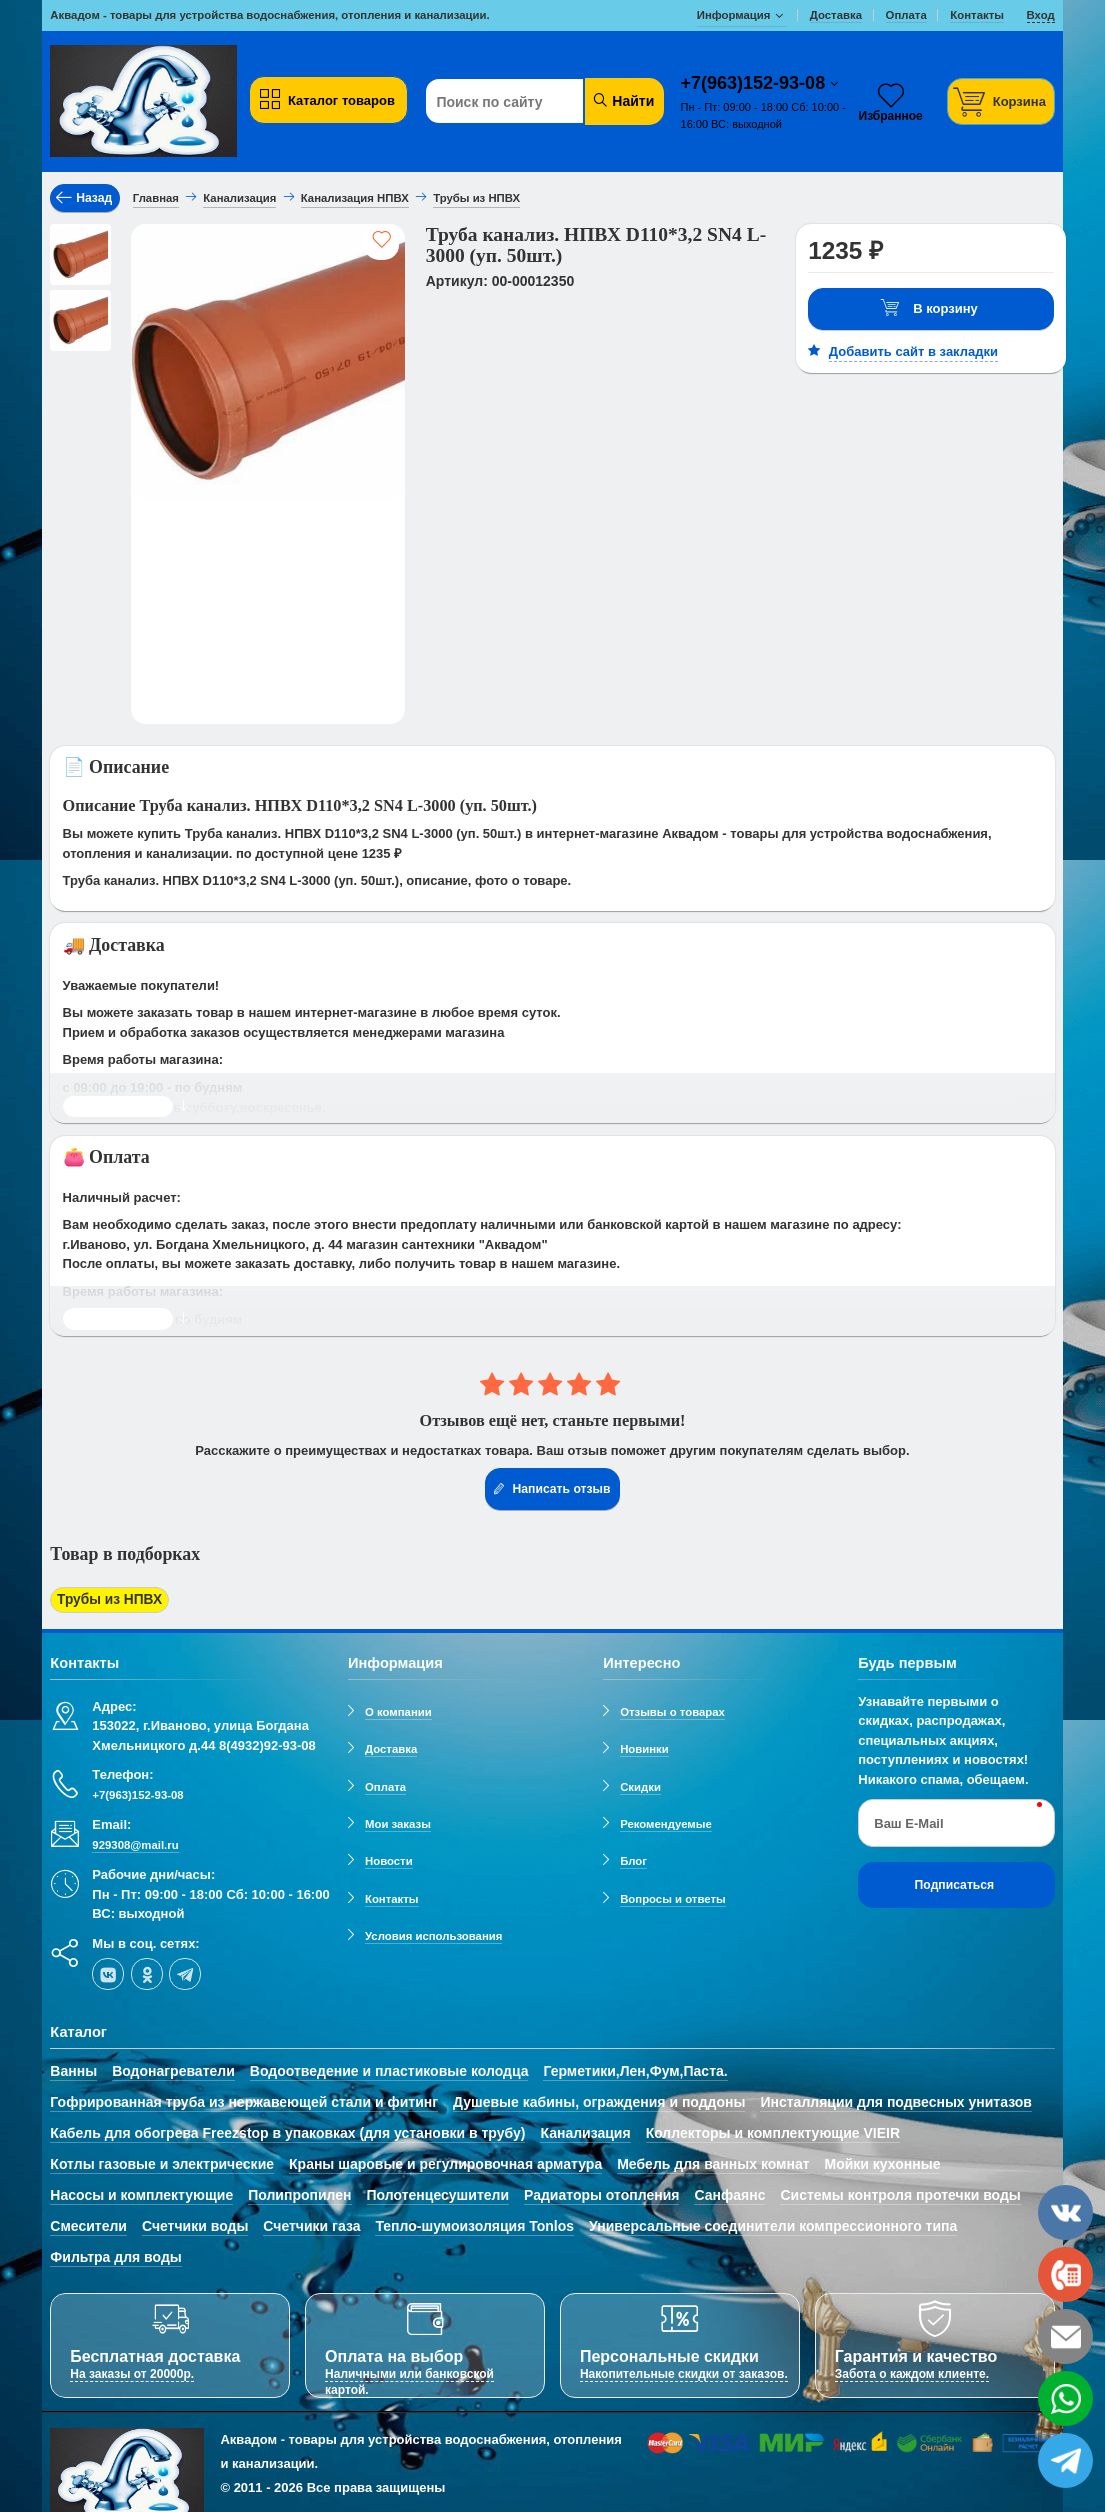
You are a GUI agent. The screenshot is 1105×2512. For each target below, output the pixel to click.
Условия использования (433, 1933)
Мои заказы (398, 1821)
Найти (622, 100)
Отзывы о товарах (672, 1709)
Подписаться (955, 1882)
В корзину (929, 308)
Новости (389, 1858)
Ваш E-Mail (908, 1819)
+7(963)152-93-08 (756, 83)
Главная (156, 198)
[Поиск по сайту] (524, 102)
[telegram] (185, 1971)
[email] (1065, 2336)
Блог (633, 1858)
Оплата (385, 1783)
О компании (398, 1709)
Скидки (640, 1783)
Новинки (644, 1746)
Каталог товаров (327, 100)
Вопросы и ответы (673, 1895)
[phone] (1065, 2274)
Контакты (392, 1895)
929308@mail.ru (135, 1842)
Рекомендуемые (666, 1821)
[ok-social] (147, 1971)
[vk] (108, 1971)
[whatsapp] (1065, 2398)
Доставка (391, 1746)
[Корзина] (1001, 101)
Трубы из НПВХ (106, 1599)
